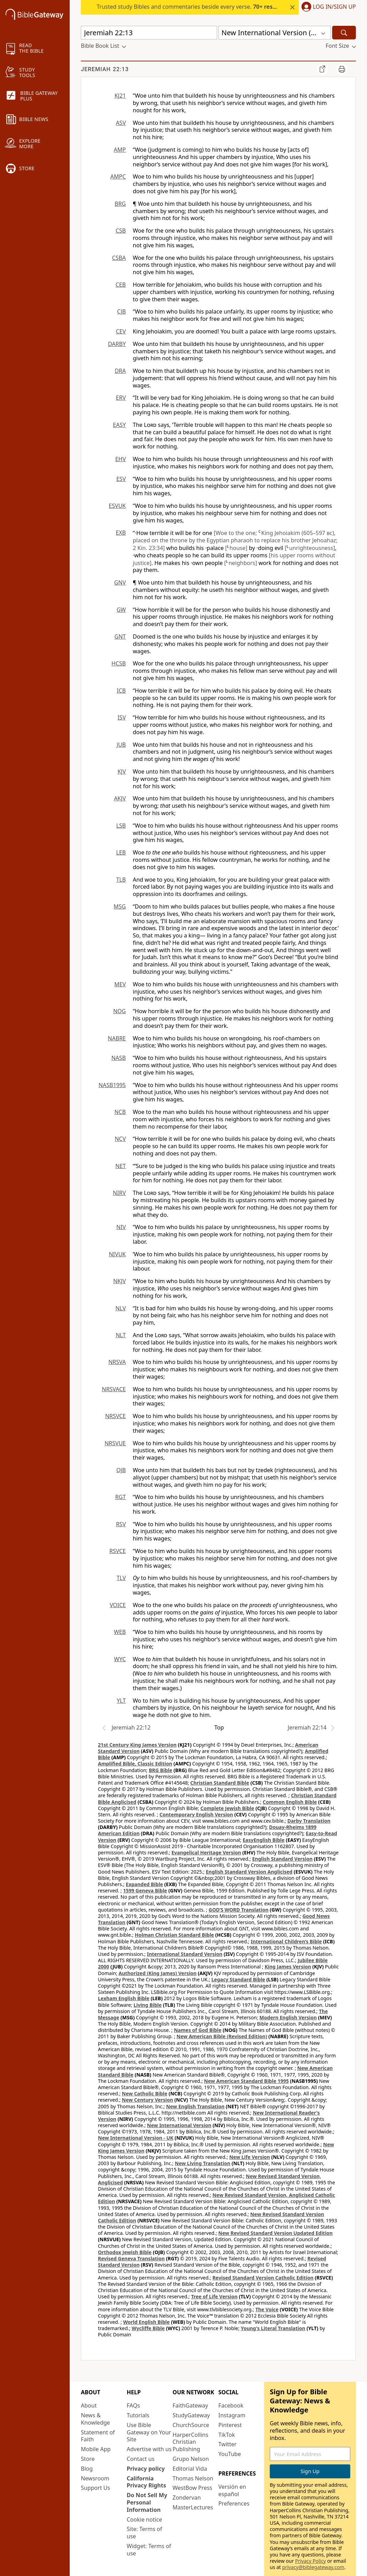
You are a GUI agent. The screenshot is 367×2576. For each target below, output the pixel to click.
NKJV (119, 1281)
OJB (121, 1470)
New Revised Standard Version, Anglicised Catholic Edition (216, 2198)
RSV (121, 1524)
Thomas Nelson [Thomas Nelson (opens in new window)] (193, 2478)
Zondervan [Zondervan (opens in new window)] (187, 2497)
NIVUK (117, 1254)
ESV (121, 479)
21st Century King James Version (137, 1744)
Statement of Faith (98, 2435)
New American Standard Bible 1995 (246, 2081)
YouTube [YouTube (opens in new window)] (230, 2454)
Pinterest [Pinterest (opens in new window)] (230, 2425)
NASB (118, 1058)
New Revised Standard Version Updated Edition (275, 2233)
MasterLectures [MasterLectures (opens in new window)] (193, 2507)
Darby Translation (308, 1820)
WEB (120, 1632)
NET (120, 1166)
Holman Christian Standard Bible (174, 1934)
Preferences (234, 2503)
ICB (121, 690)
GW (121, 609)
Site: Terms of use (144, 2532)
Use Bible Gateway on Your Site (149, 2432)
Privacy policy (146, 2468)
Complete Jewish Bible (227, 1808)
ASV (121, 123)
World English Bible (146, 2322)
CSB (121, 230)
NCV (120, 1139)
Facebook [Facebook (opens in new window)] (231, 2405)
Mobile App (95, 2449)
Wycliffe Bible (148, 2328)
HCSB (119, 663)
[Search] (344, 32)
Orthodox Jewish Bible (125, 2252)
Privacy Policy (310, 2561)
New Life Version (249, 2157)
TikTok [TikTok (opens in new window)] (227, 2435)
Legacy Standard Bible (238, 1979)
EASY (119, 425)
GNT (120, 636)
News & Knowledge (95, 2418)
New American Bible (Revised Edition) (222, 2036)
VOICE (118, 1605)
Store (88, 2459)
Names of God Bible (198, 2030)
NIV (121, 1227)
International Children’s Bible (286, 1941)
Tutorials (138, 2415)
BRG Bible (160, 1770)
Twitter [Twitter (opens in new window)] (228, 2444)
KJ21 (120, 95)
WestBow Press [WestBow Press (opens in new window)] (192, 2488)
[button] (327, 7)
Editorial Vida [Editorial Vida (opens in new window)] (190, 2468)
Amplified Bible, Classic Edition (135, 1763)
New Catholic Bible (144, 2093)
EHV (120, 459)
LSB (121, 825)
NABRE (117, 1038)
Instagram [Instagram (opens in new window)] (232, 2415)
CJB (121, 311)
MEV (120, 984)
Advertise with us (149, 2449)
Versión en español (232, 2490)
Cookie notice (144, 2519)
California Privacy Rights (146, 2482)
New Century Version (147, 2099)
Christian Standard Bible (219, 1782)
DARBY (117, 344)
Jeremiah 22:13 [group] (105, 69)
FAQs (133, 2405)
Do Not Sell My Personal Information (147, 2502)
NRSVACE (114, 1389)
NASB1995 (112, 1085)
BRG (120, 204)
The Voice (267, 2309)
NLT (121, 1335)
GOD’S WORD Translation (239, 1909)
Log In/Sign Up (334, 6)
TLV (121, 1578)
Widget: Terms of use (149, 2549)
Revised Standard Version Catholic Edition (262, 2277)
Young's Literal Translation (273, 2328)
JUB (121, 744)
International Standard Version (184, 1954)
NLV (120, 1308)
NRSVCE (115, 1416)
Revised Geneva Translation (131, 2258)
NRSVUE (115, 1443)
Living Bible (147, 2005)
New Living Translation (202, 2163)
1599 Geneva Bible (145, 1890)
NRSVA (117, 1362)
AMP (120, 149)
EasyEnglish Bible (263, 1840)
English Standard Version (282, 1858)
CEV (121, 331)
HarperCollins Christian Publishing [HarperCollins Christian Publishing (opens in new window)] (190, 2442)
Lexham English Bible (124, 1998)
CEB (121, 284)
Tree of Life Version (214, 2296)
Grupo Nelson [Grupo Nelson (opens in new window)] (191, 2459)
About (89, 2405)
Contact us (141, 2459)
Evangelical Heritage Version (206, 1852)
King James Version (288, 1966)
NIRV (119, 1193)
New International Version (179, 2125)
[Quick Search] (149, 32)
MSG (120, 906)
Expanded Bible (144, 1884)
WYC (120, 1659)
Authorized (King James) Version (157, 1973)
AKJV (120, 798)
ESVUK (117, 506)
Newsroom (95, 2478)
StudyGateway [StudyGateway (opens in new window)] (191, 2415)
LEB (121, 852)
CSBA (119, 258)
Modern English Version (288, 2017)
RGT (120, 1497)
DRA (120, 371)
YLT (121, 1700)
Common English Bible (290, 1802)
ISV (121, 717)
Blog (87, 2468)
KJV (121, 771)
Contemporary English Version (196, 1814)
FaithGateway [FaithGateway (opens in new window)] (190, 2405)
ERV (121, 397)
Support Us (95, 2488)
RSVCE (117, 1551)
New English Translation (195, 2106)
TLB (121, 879)
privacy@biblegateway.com (313, 2567)
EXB (121, 532)
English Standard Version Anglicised (249, 1871)
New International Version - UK (135, 2137)
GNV (120, 582)
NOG (119, 1011)
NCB (120, 1112)
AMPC (118, 176)
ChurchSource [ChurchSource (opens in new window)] (191, 2425)
